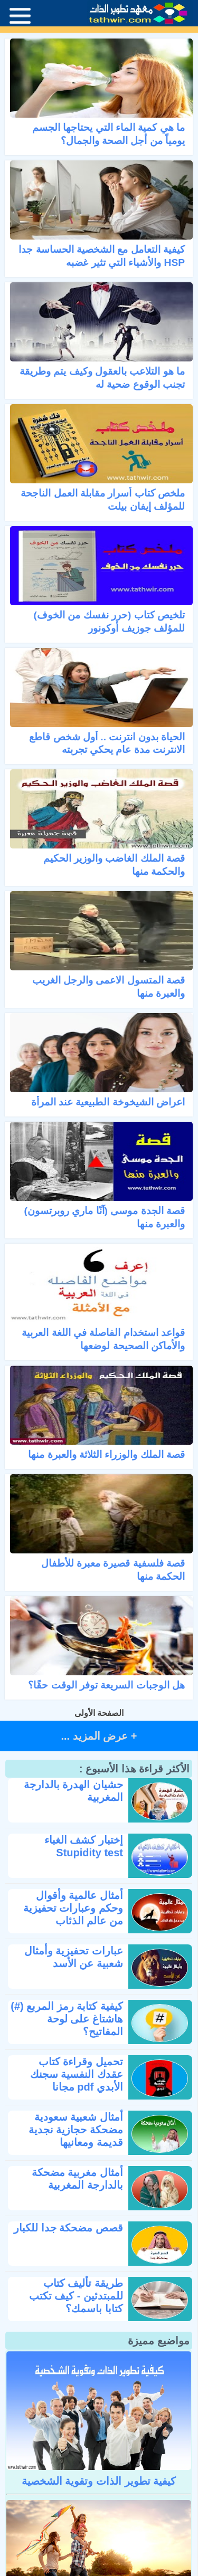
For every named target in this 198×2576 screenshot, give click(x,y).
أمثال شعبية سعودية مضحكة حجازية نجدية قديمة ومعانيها (76, 2129)
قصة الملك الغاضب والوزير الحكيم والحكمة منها (114, 865)
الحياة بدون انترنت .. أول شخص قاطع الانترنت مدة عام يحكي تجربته (107, 743)
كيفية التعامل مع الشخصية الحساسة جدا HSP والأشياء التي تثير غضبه (101, 256)
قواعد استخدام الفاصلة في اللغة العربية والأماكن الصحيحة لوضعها (103, 1339)
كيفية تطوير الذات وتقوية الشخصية (99, 2481)
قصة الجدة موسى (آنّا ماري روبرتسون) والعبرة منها (104, 1217)
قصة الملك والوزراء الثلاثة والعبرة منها (106, 1454)
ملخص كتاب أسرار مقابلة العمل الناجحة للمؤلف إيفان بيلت (103, 500)
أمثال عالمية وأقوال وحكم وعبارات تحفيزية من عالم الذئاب (73, 1908)
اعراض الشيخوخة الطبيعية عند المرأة (108, 1102)
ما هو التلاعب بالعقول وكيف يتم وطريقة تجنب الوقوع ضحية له (102, 378)
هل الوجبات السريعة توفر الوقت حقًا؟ (106, 1685)
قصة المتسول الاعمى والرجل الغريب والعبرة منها (108, 987)
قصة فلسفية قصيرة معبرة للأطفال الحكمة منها (113, 1570)
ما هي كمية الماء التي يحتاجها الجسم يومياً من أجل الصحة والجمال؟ (108, 134)
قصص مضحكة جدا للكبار (68, 2228)
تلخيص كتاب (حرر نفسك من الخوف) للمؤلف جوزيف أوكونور (109, 621)
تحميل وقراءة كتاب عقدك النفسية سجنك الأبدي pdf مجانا (76, 2074)
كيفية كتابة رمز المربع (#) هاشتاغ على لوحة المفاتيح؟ (67, 2018)
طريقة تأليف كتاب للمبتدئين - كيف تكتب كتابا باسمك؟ (76, 2295)
